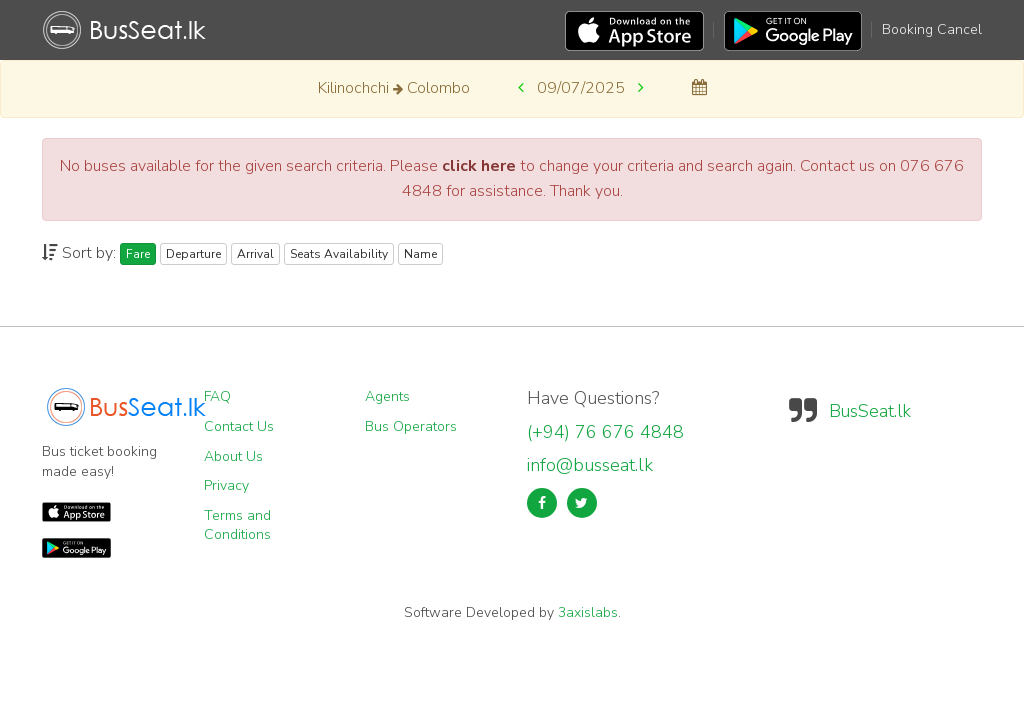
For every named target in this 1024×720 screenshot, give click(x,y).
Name (420, 254)
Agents (387, 396)
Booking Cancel (932, 29)
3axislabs (588, 612)
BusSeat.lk (870, 411)
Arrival (255, 254)
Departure (193, 254)
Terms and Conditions (237, 525)
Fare (138, 254)
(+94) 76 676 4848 (605, 432)
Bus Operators (411, 426)
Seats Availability (339, 254)
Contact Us (239, 426)
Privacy (226, 485)
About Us (233, 456)
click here (479, 166)
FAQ (217, 396)
